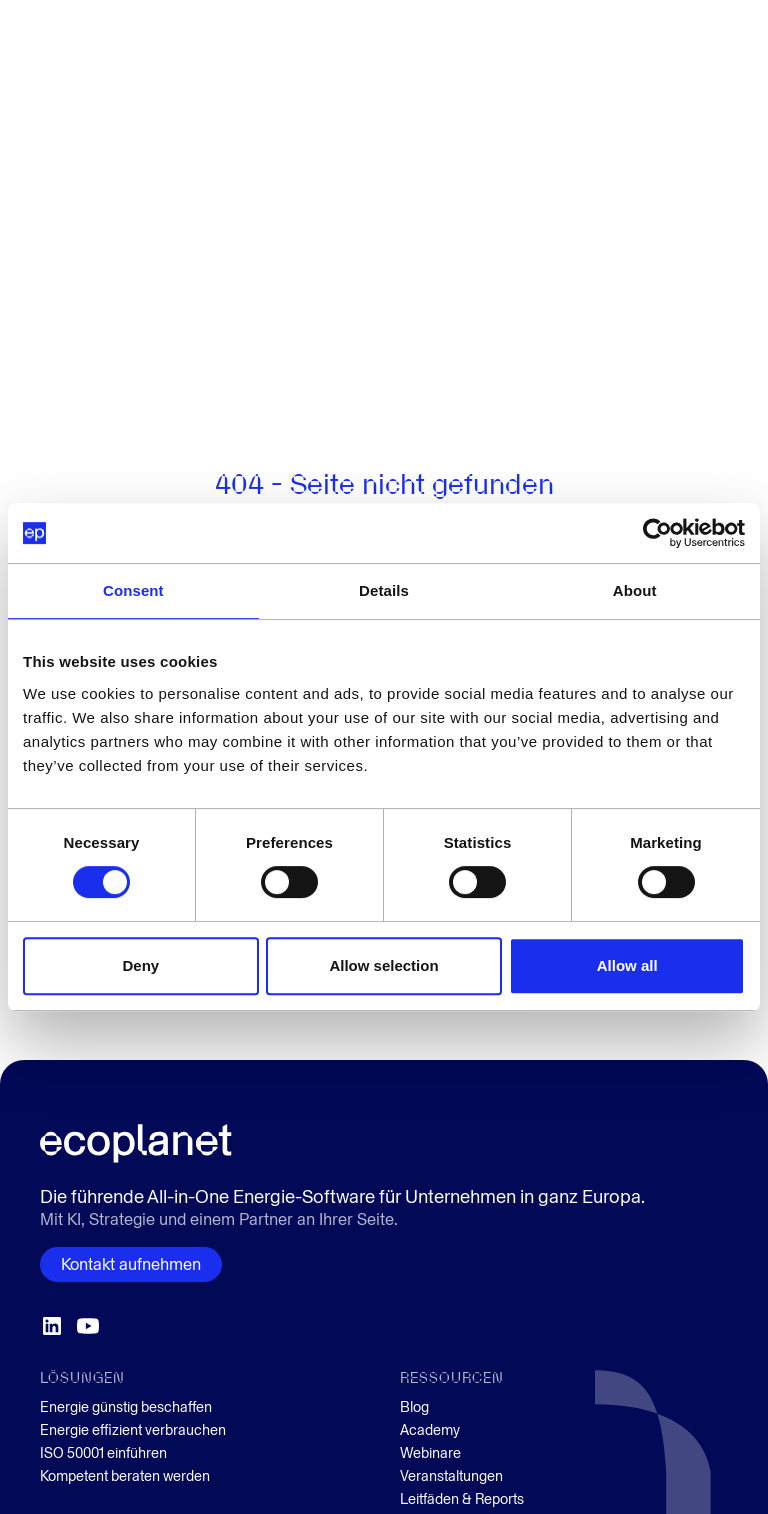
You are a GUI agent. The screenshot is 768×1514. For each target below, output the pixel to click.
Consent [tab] (133, 590)
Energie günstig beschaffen (126, 1407)
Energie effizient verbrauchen (133, 1430)
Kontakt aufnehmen (131, 1264)
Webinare (430, 1453)
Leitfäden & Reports (462, 1499)
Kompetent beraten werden (125, 1476)
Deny (140, 965)
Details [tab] (384, 590)
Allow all (627, 965)
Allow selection (383, 965)
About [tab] (635, 590)
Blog (414, 1407)
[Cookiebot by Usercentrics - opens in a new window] (657, 533)
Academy (430, 1430)
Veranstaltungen (451, 1476)
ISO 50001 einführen (103, 1453)
